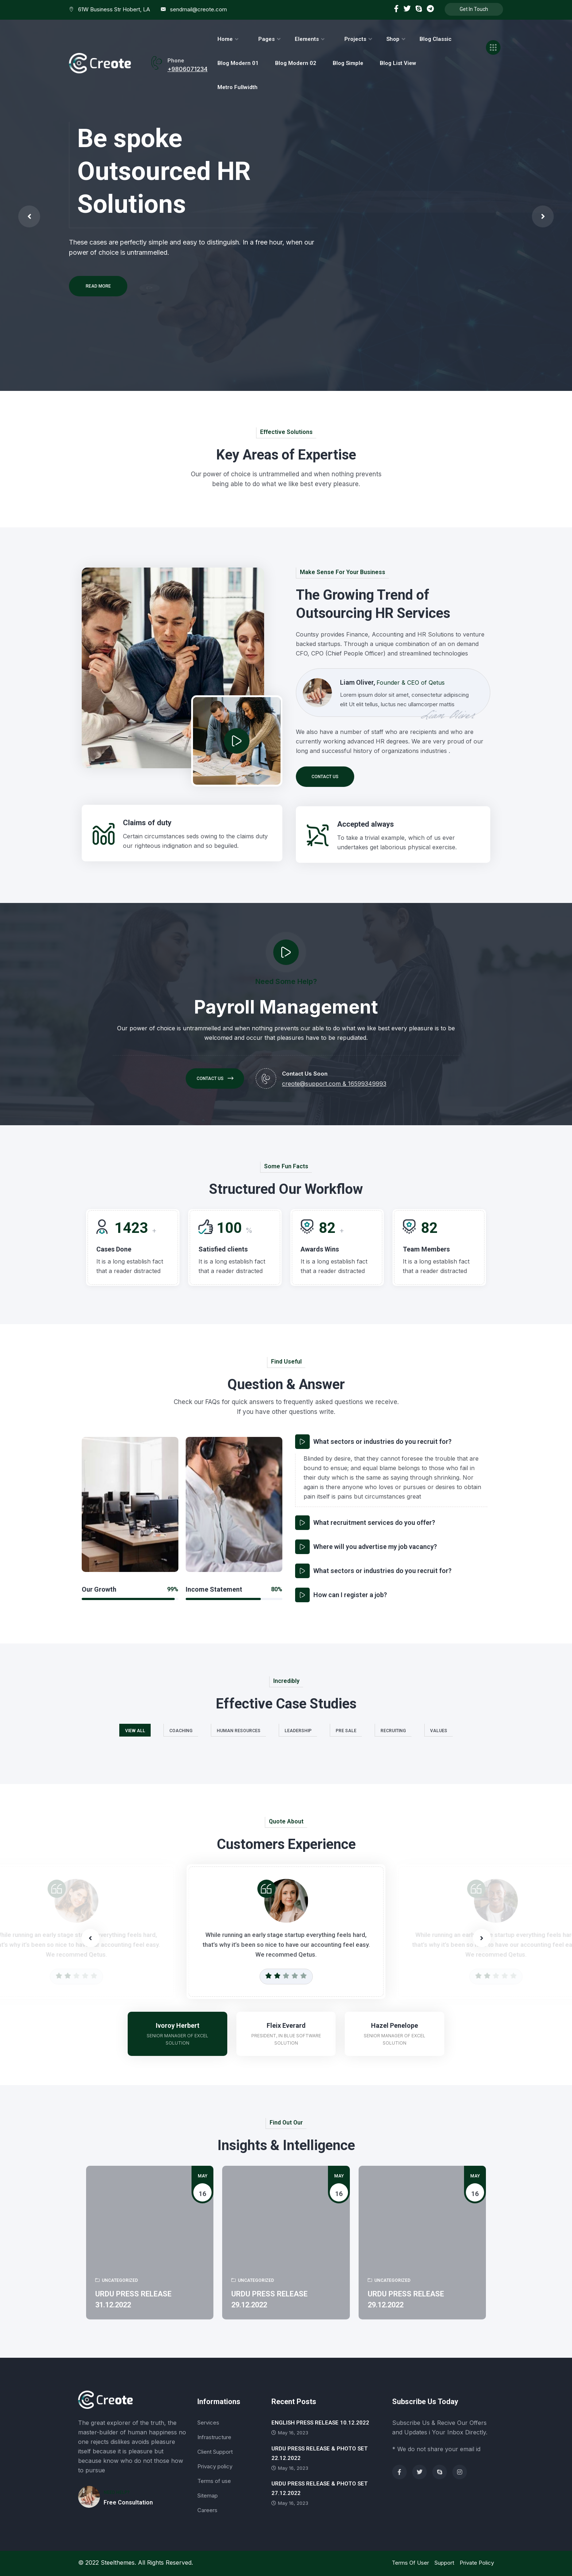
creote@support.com (311, 1083)
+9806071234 (187, 69)
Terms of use (214, 2480)
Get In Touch (474, 9)
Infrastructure (214, 2437)
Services (208, 2422)
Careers (207, 2510)
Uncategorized (116, 2280)
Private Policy (477, 2562)
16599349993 (367, 1083)
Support (444, 2562)
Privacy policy (214, 2466)
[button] (482, 1938)
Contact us (325, 776)
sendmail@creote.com (198, 9)
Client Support (215, 2451)
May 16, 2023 (289, 2432)
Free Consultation (128, 2502)
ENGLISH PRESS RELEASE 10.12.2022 (320, 2422)
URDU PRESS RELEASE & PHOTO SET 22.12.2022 (319, 2453)
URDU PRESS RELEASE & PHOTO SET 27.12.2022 (319, 2488)
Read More (98, 286)
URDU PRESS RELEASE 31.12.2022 (133, 2299)
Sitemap (207, 2495)
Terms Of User (410, 2562)
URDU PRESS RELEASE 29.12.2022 (269, 2299)
